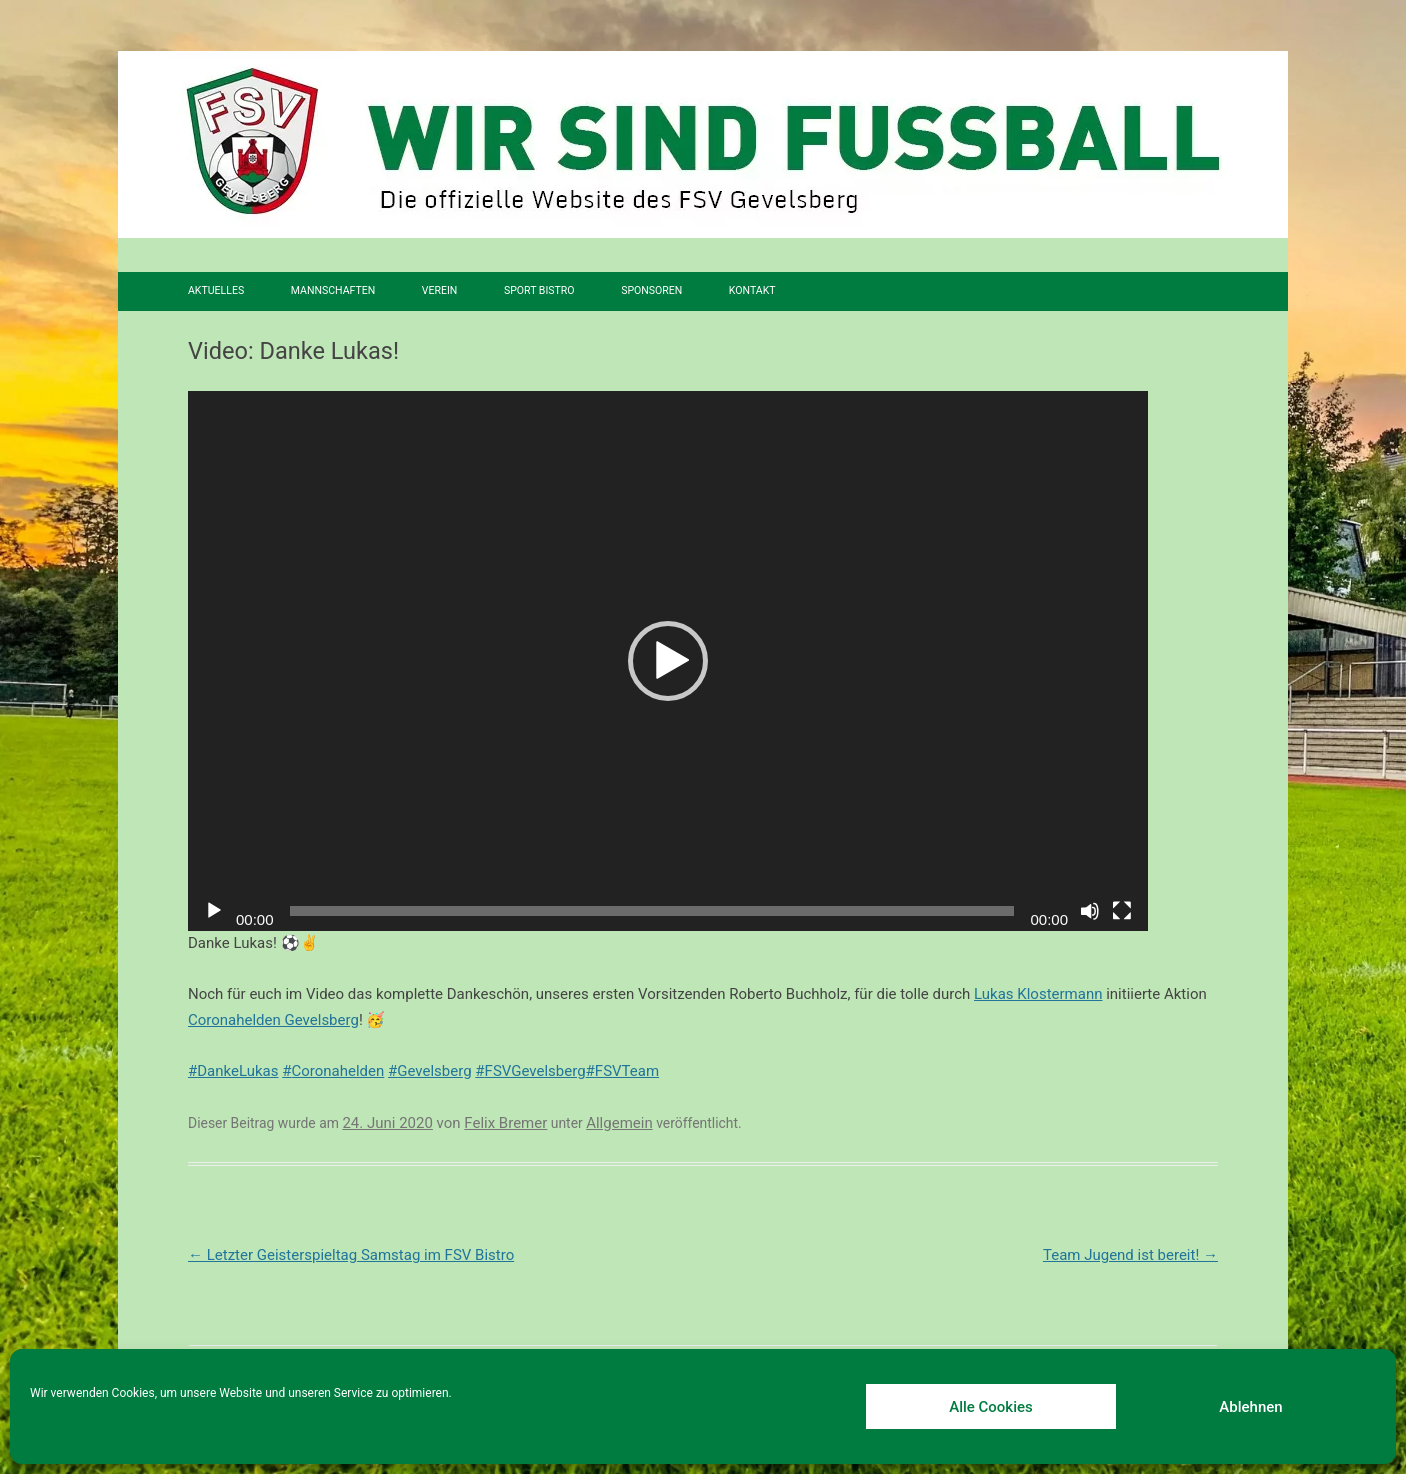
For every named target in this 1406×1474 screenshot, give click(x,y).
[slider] (652, 911)
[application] (668, 661)
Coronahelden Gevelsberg (273, 1020)
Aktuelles (216, 290)
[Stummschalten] (1090, 911)
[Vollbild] (1122, 911)
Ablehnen (1250, 1407)
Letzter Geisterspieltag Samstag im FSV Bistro (351, 1255)
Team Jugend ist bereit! (1130, 1255)
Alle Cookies (991, 1407)
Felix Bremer (505, 1123)
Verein (440, 290)
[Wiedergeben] (214, 911)
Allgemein (619, 1123)
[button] (668, 661)
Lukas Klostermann (1038, 994)
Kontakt (752, 290)
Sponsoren (651, 290)
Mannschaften (333, 290)
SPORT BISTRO (539, 290)
